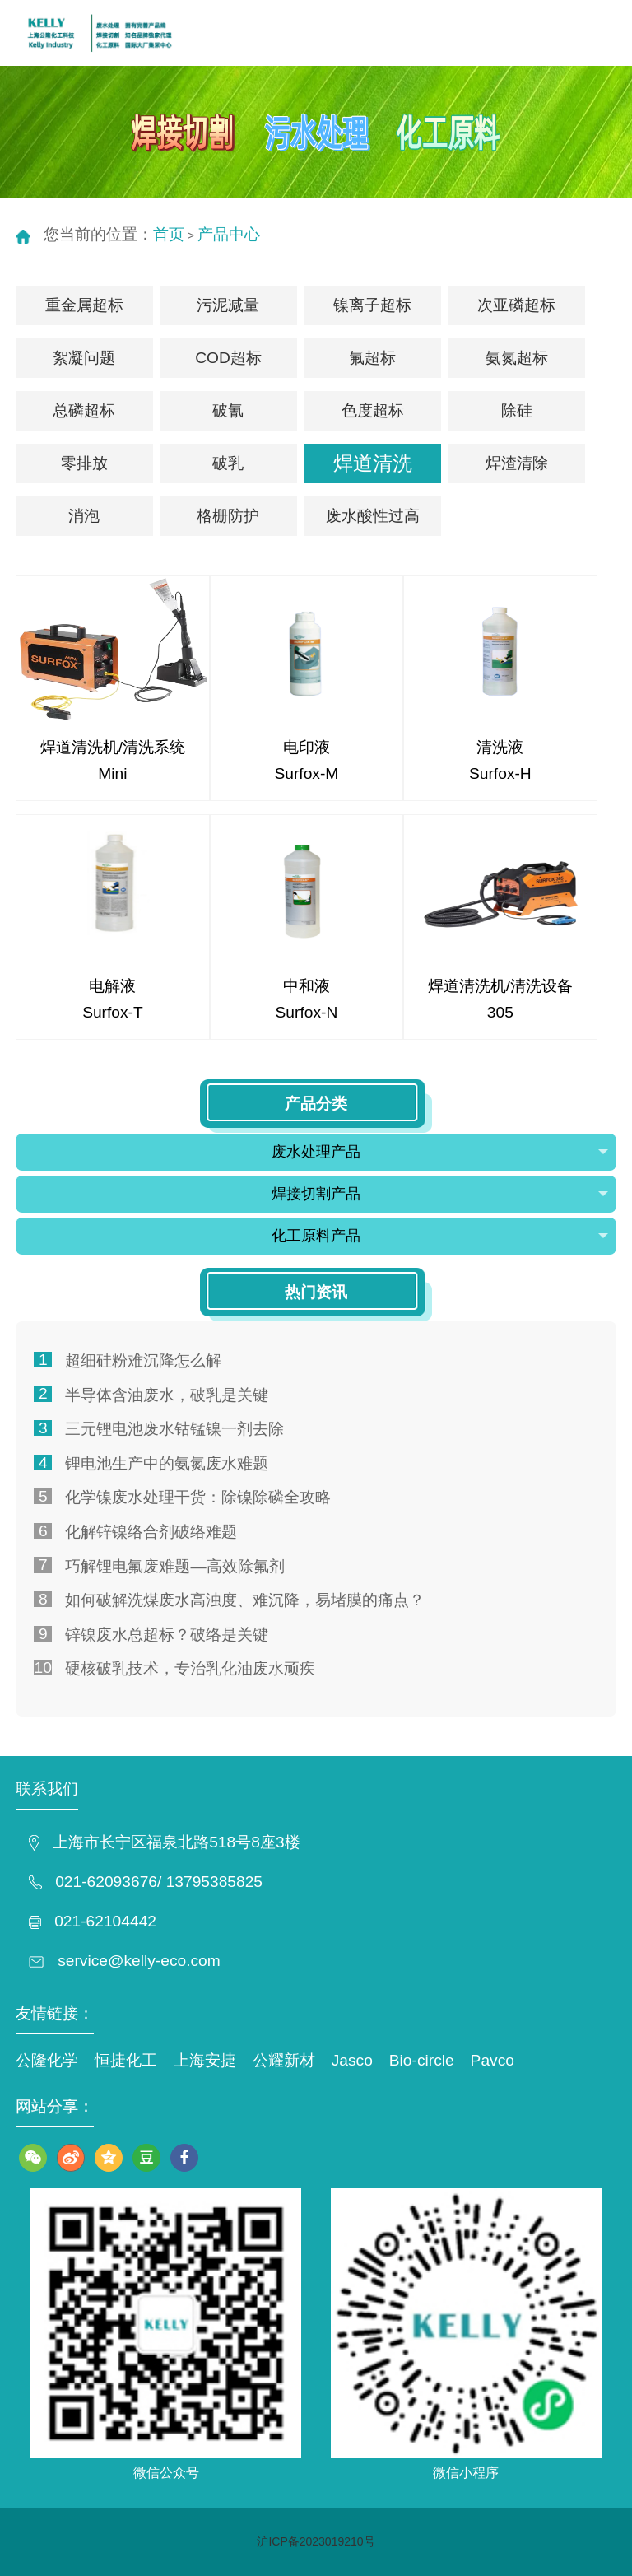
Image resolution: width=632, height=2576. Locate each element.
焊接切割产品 (440, 1194)
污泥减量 (228, 305)
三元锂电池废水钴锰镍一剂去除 (174, 1428)
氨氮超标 (517, 357)
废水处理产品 (440, 1152)
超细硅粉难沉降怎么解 (143, 1360)
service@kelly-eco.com (139, 1960)
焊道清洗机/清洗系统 (112, 747)
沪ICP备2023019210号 (315, 2541)
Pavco (492, 2060)
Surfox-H (500, 773)
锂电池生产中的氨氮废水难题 (166, 1463)
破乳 (228, 463)
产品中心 (229, 234)
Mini (112, 773)
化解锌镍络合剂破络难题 (151, 1531)
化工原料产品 (440, 1235)
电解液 (112, 986)
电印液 (306, 747)
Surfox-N (307, 1012)
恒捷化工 (126, 2060)
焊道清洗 (372, 463)
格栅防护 (228, 515)
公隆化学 (47, 2060)
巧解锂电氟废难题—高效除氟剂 (174, 1566)
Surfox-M (306, 773)
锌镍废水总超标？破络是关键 (166, 1634)
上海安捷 (205, 2060)
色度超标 (373, 410)
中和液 (306, 986)
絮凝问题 (84, 357)
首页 (168, 234)
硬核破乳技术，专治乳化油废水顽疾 (190, 1668)
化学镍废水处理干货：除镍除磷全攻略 (198, 1497)
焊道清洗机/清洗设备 (500, 986)
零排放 (84, 463)
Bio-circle (421, 2060)
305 (500, 1012)
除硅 (516, 410)
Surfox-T (112, 1012)
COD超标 (228, 357)
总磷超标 (84, 410)
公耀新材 (284, 2060)
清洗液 (499, 747)
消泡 (84, 515)
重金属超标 (84, 305)
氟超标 (372, 357)
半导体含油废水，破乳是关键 (166, 1395)
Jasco (352, 2060)
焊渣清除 (517, 463)
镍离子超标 (372, 305)
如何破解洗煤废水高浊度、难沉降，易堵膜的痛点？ (245, 1600)
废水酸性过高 (373, 515)
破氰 (228, 410)
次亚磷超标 (516, 305)
